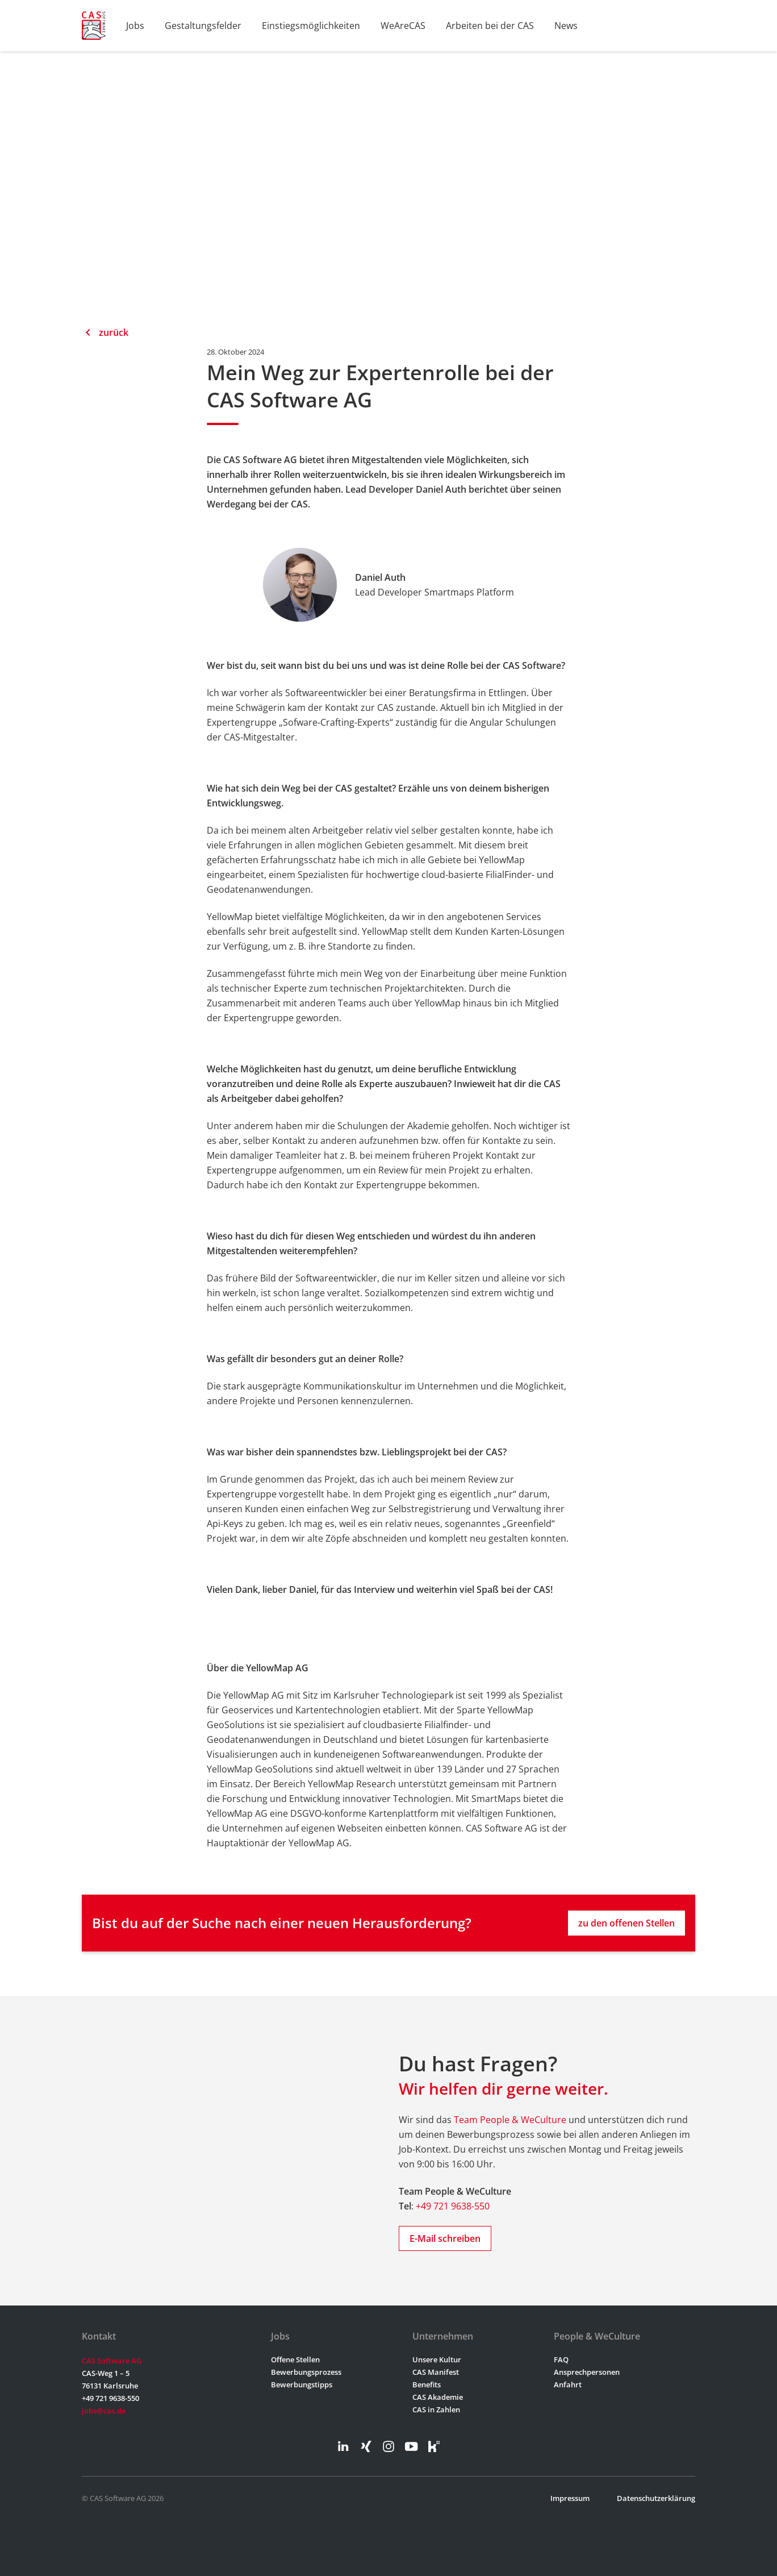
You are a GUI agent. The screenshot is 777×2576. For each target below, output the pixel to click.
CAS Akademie (437, 2397)
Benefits (426, 2384)
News (566, 25)
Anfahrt (568, 2384)
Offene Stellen (295, 2359)
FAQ (561, 2359)
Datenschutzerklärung (656, 2498)
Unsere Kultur (436, 2359)
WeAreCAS (403, 25)
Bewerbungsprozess (306, 2372)
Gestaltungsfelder (203, 25)
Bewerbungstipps (301, 2384)
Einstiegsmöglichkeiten (311, 25)
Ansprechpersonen (587, 2372)
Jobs (135, 25)
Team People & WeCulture (510, 2119)
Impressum (570, 2498)
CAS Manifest (435, 2372)
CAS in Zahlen (436, 2409)
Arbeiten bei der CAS (490, 25)
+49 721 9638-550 (453, 2206)
